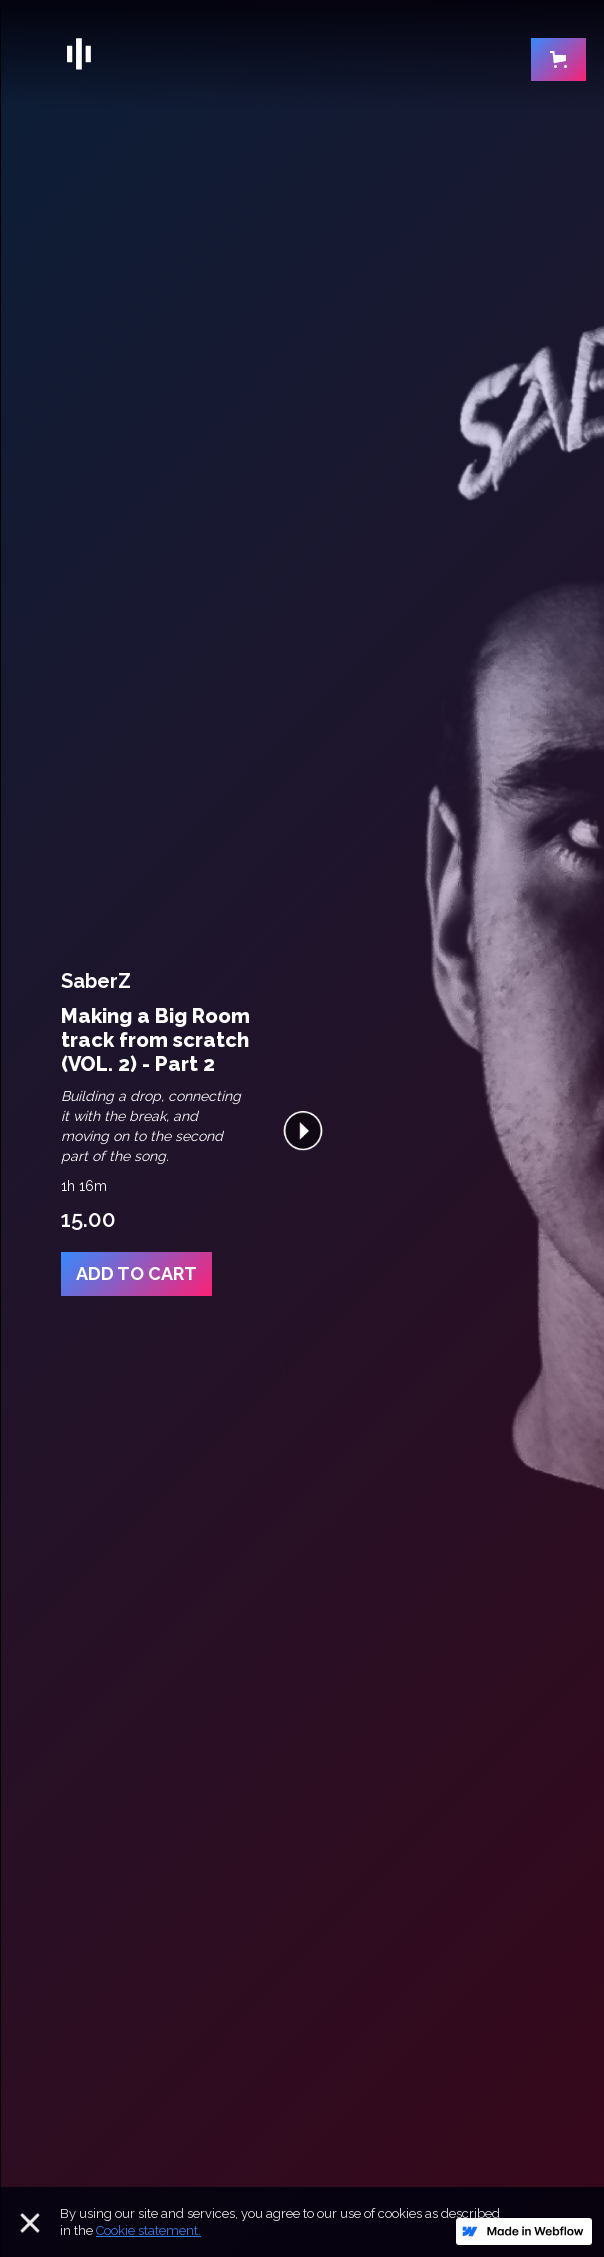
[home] (281, 54)
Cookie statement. (148, 2230)
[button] (558, 64)
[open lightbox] (303, 1129)
